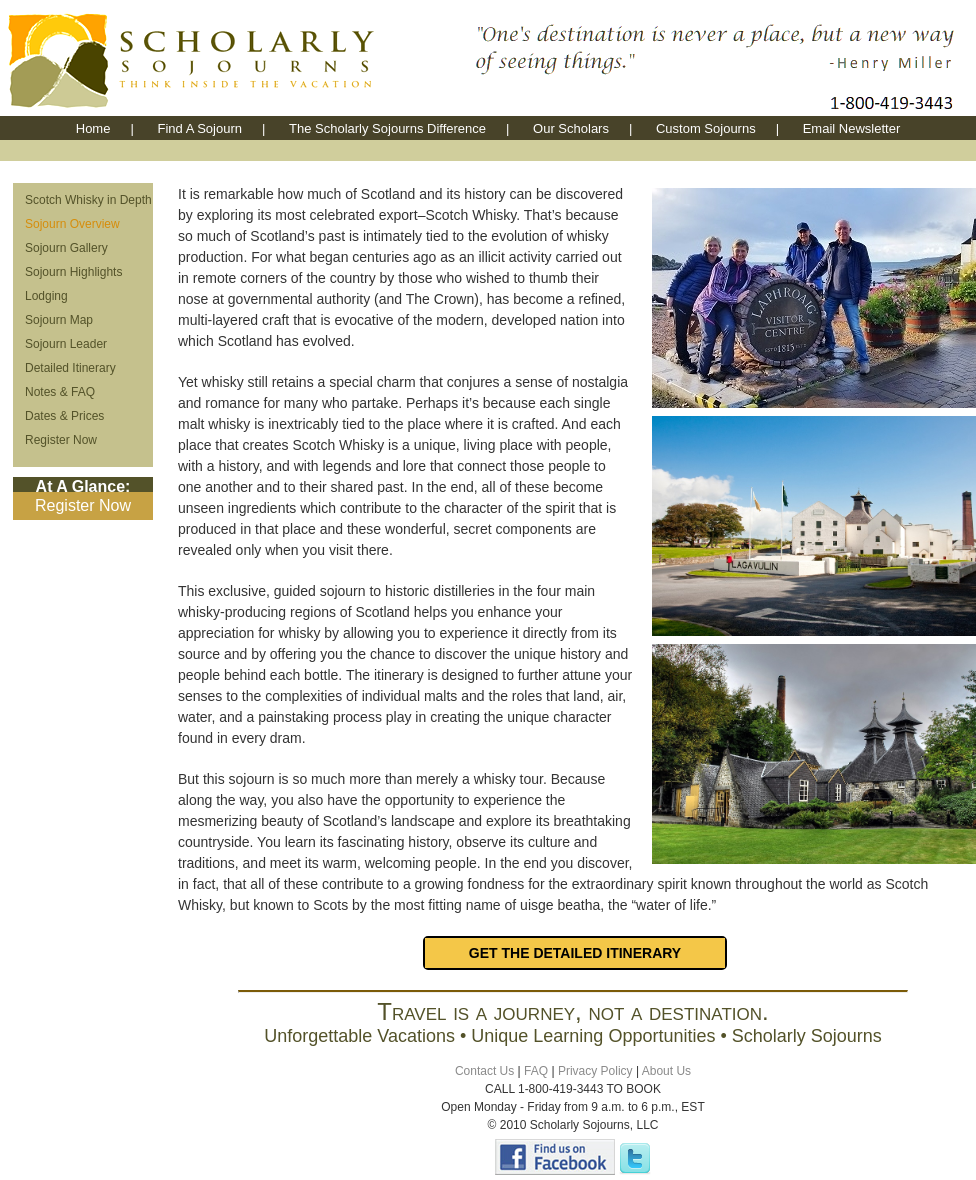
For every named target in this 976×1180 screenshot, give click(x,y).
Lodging (46, 296)
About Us (666, 1071)
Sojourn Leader (66, 344)
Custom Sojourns (706, 128)
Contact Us (484, 1071)
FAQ (536, 1071)
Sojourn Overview (72, 224)
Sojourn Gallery (66, 248)
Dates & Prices (64, 416)
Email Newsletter (852, 128)
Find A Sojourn (199, 128)
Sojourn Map (59, 320)
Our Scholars (571, 128)
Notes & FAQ (60, 392)
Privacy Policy (595, 1071)
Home (93, 128)
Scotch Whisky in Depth (88, 200)
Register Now (61, 440)
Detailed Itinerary (70, 368)
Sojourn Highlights (73, 272)
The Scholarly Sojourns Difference (387, 128)
